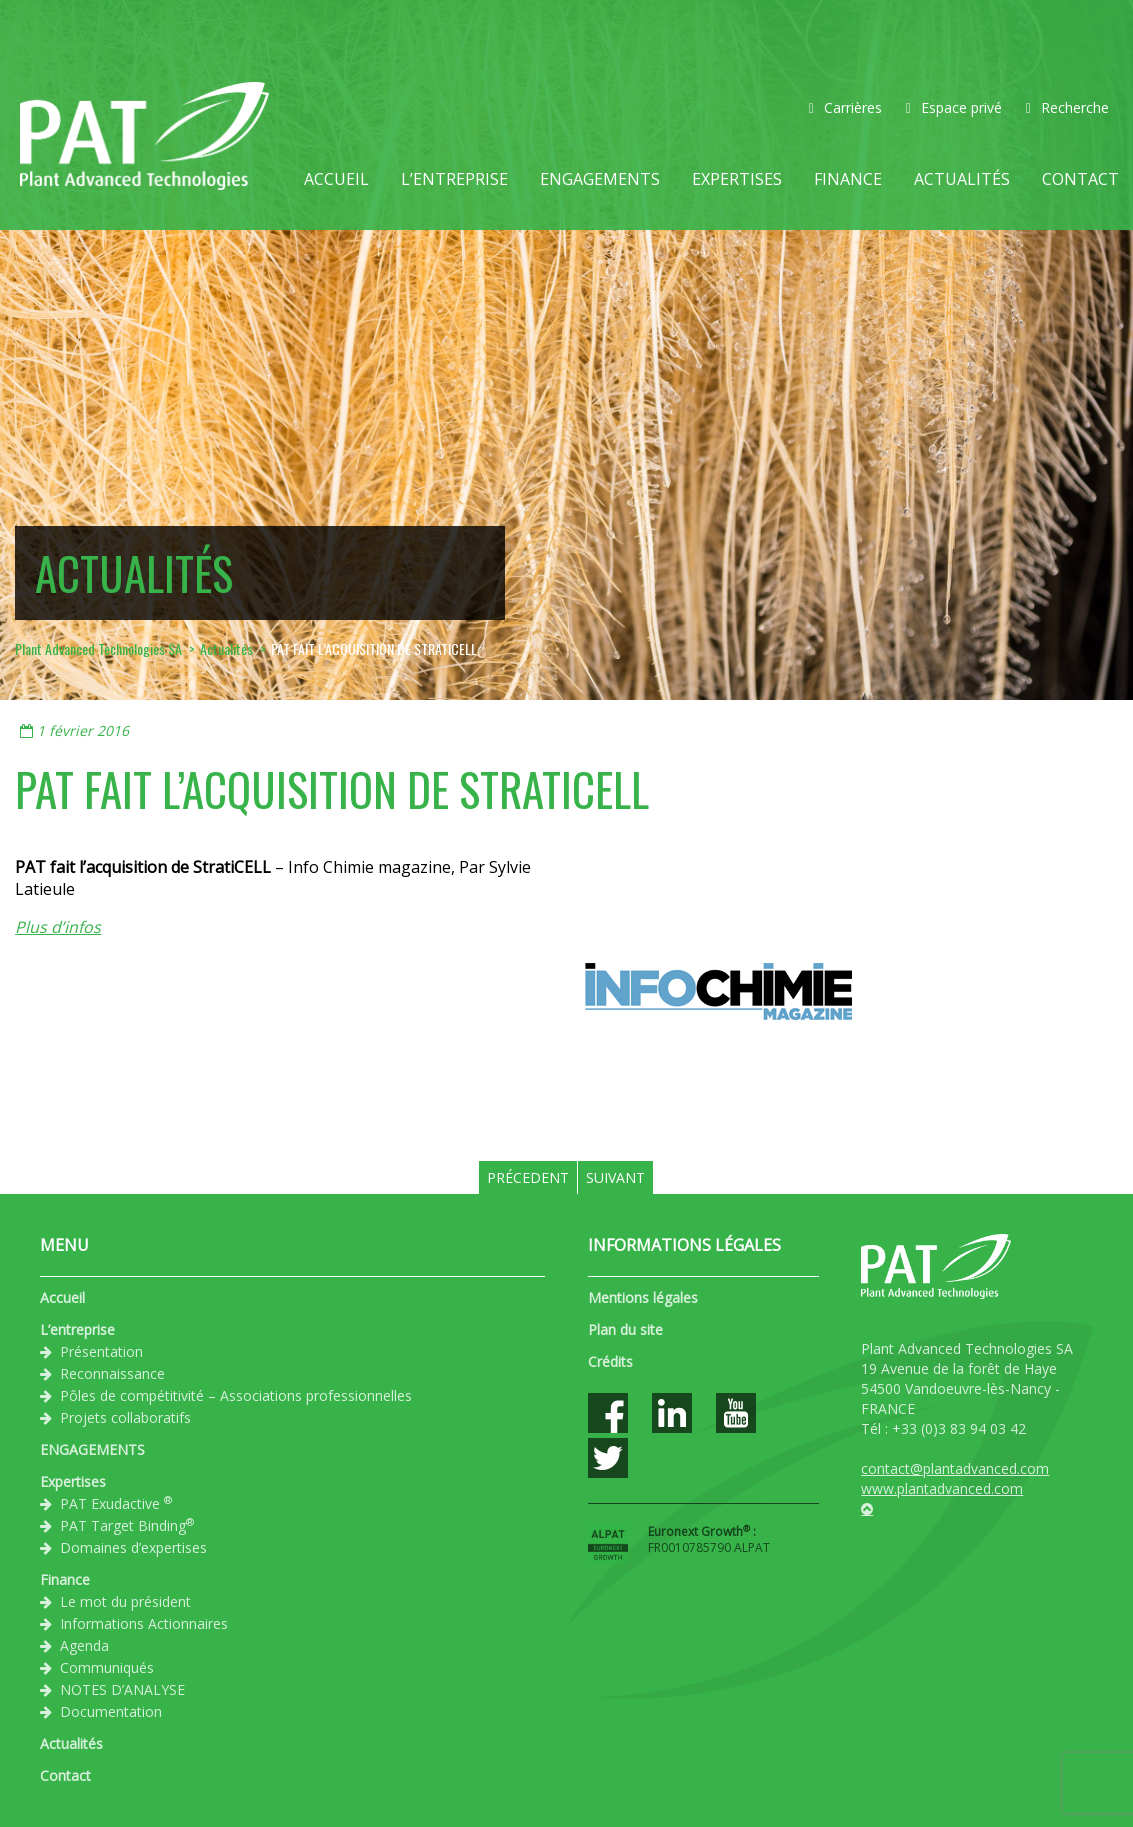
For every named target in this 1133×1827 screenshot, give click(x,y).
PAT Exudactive (116, 1503)
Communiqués (107, 1667)
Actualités (962, 179)
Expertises (737, 179)
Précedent (528, 1177)
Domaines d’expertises (133, 1547)
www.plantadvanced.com (942, 1488)
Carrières (845, 107)
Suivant (615, 1177)
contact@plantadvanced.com (955, 1468)
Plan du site (625, 1329)
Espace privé (954, 107)
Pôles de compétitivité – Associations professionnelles (236, 1395)
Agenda (84, 1645)
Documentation (111, 1711)
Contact (1080, 179)
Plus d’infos (58, 927)
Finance (848, 179)
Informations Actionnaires (144, 1623)
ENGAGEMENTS (600, 179)
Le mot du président (125, 1601)
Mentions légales (643, 1297)
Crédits (610, 1361)
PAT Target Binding (127, 1525)
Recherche (1067, 107)
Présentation (101, 1351)
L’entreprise (454, 179)
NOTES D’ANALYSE (122, 1689)
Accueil (336, 179)
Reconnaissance (112, 1373)
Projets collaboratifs (125, 1417)
